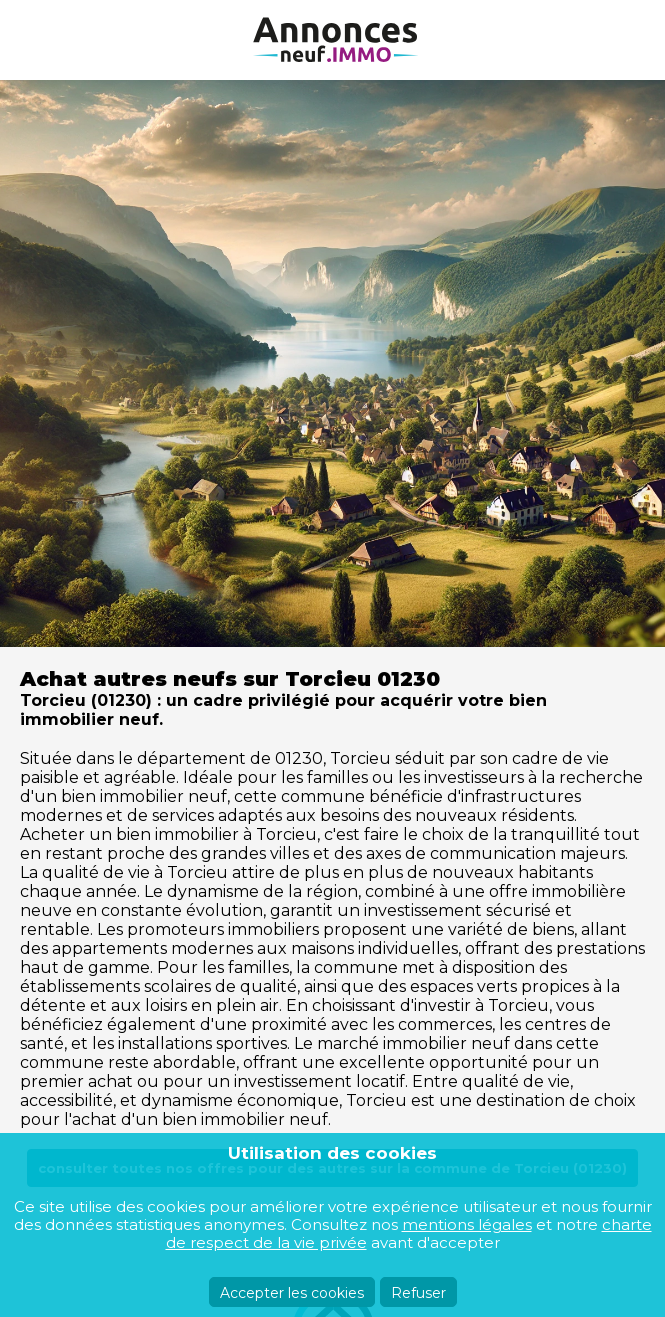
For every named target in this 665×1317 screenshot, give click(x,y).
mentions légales (467, 1224)
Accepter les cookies (292, 1293)
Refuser (418, 1293)
